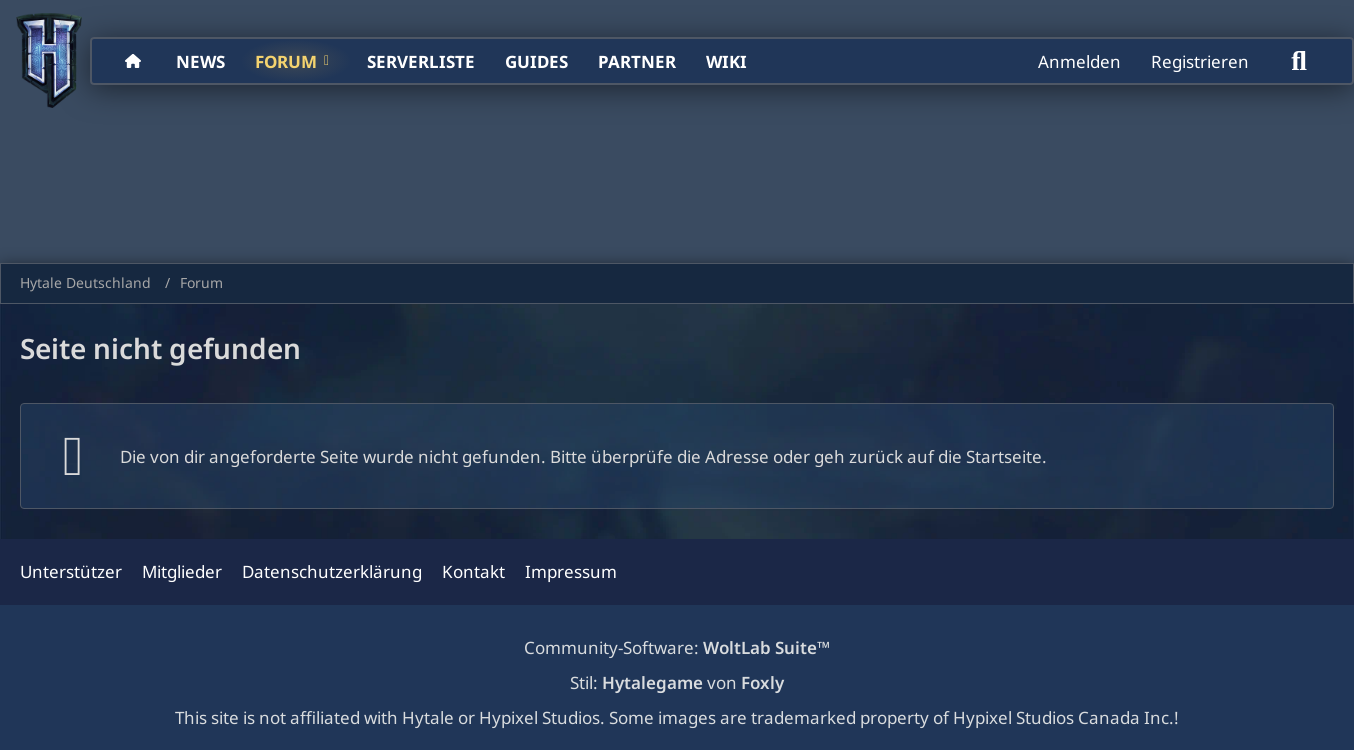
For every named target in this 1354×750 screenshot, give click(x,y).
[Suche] (1299, 61)
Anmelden (1079, 61)
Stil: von (677, 682)
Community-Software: (677, 647)
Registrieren (1200, 61)
